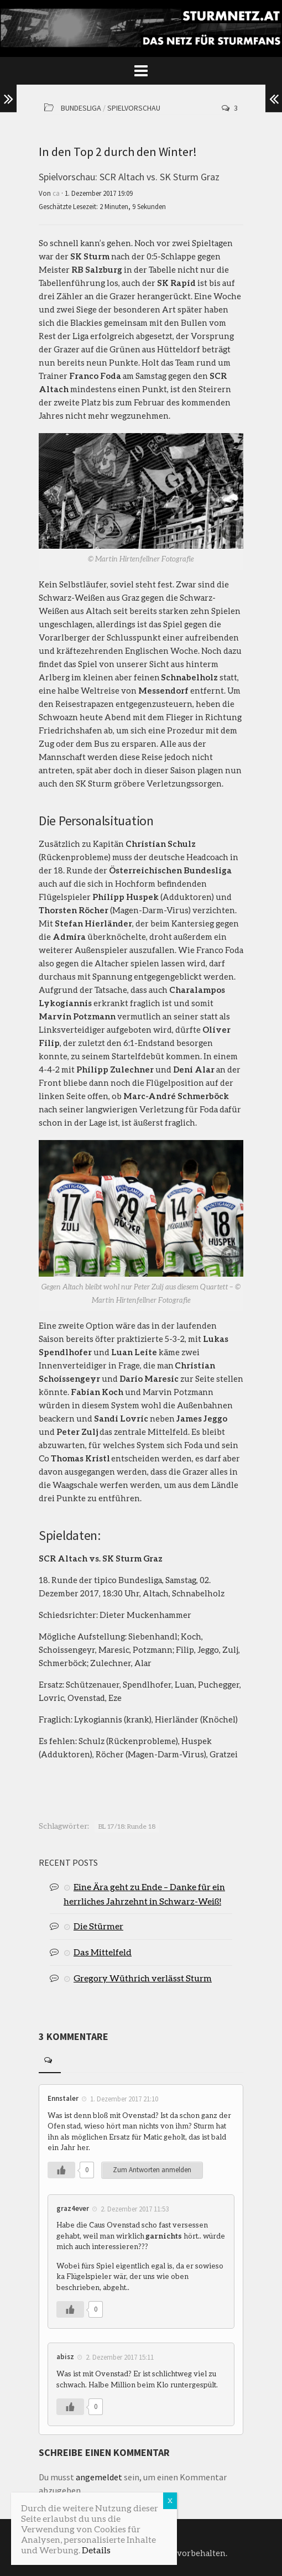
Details (96, 2549)
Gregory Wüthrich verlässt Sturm (143, 1978)
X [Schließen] (170, 2500)
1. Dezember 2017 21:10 (124, 2099)
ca (56, 193)
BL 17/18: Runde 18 (126, 1826)
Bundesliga (81, 108)
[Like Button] (61, 2170)
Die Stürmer (98, 1926)
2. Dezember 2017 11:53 (135, 2208)
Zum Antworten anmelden (152, 2169)
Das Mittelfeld (103, 1952)
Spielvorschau (133, 108)
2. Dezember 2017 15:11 (120, 2357)
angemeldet (99, 2477)
